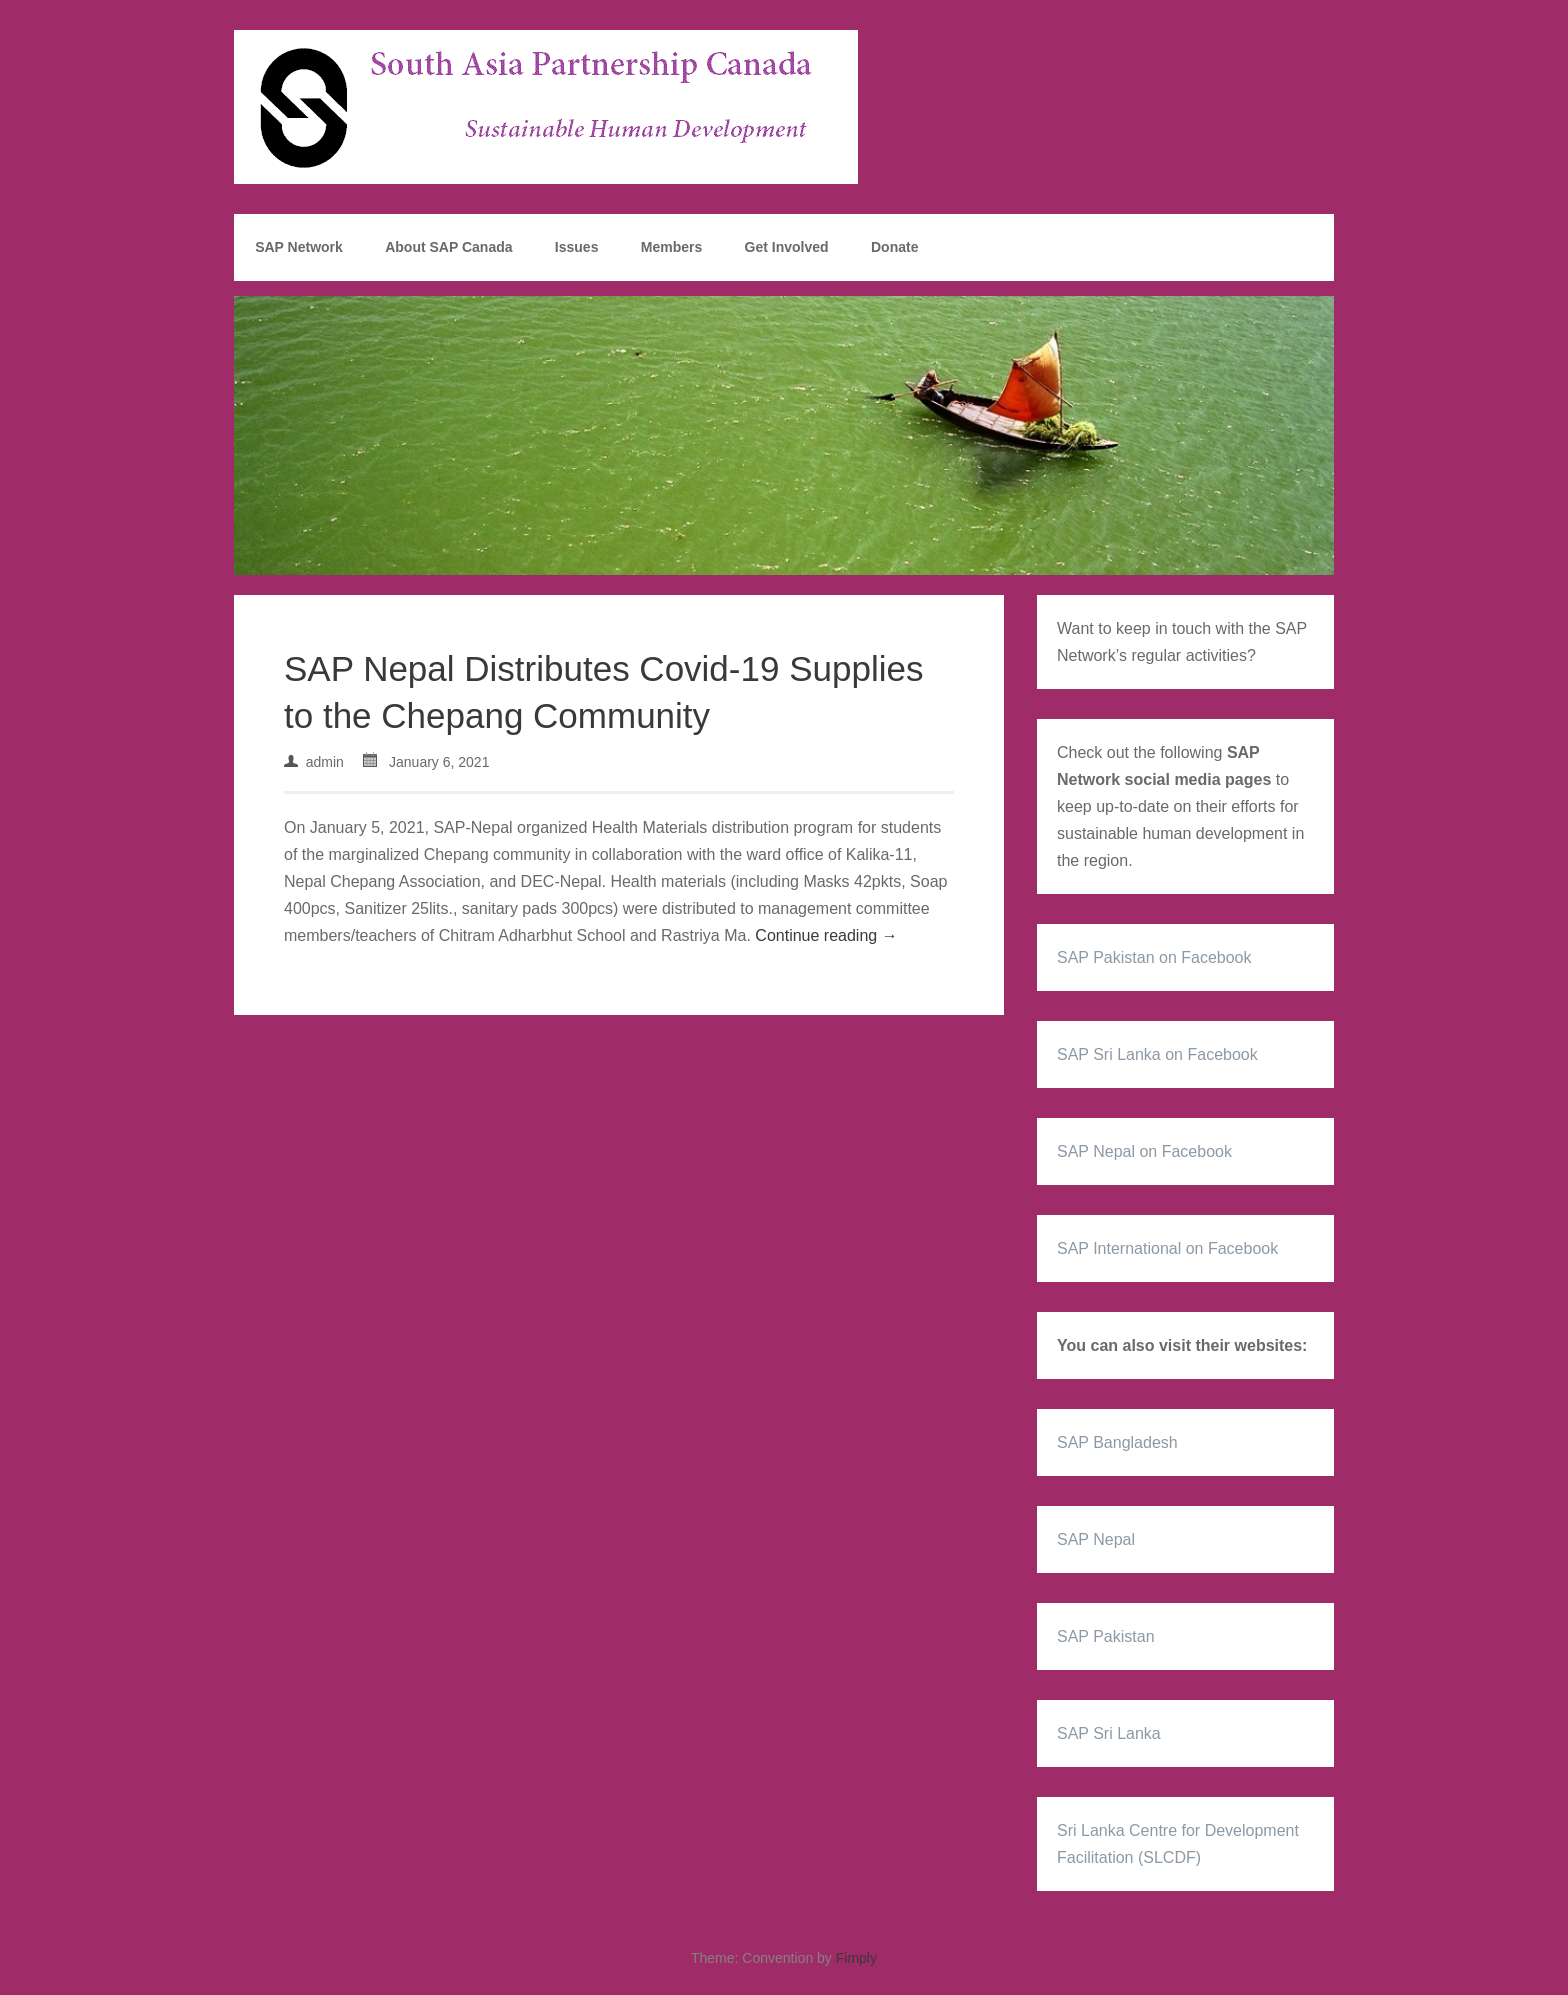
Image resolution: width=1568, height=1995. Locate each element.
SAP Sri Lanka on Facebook (1157, 1054)
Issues (577, 247)
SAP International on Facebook (1167, 1248)
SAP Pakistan (1106, 1636)
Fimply (856, 1958)
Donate (894, 247)
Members (671, 247)
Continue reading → (826, 935)
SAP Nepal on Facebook (1144, 1151)
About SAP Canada (448, 247)
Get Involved (787, 247)
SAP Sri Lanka (1109, 1733)
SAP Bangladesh (1117, 1442)
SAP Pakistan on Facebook (1154, 957)
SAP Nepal (1096, 1539)
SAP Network (299, 247)
